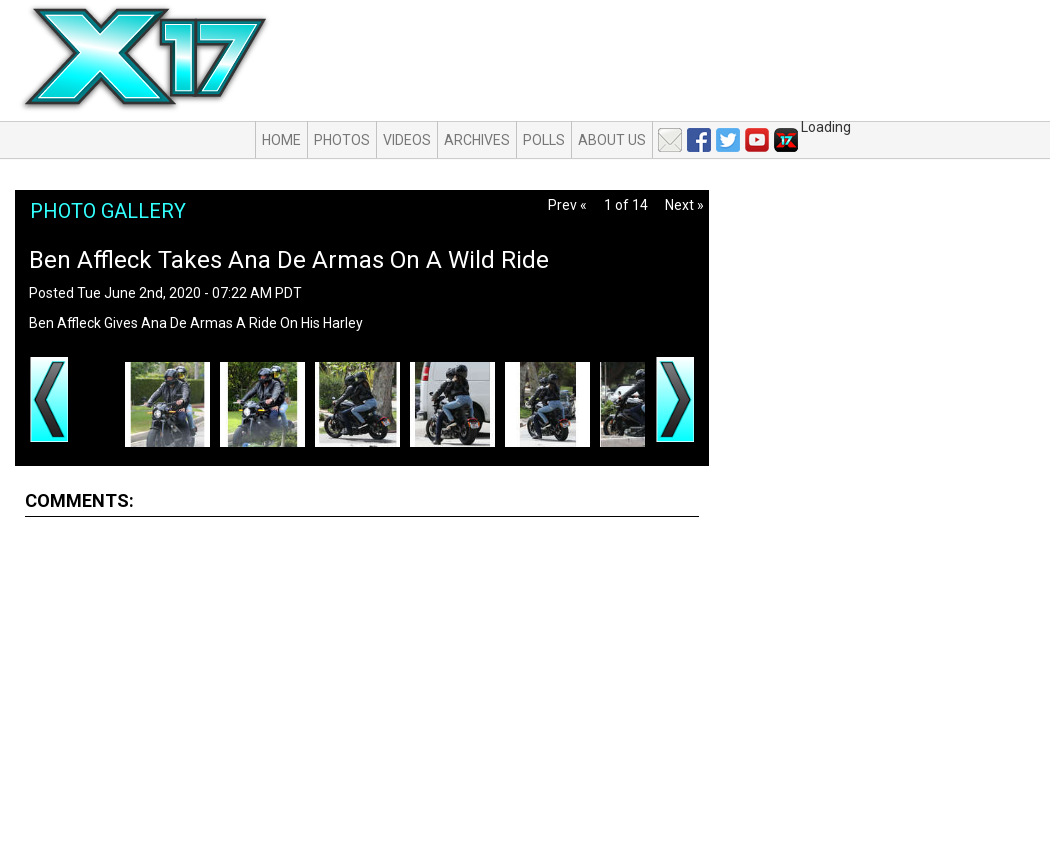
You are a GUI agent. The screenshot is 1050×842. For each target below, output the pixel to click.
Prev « (567, 205)
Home (281, 140)
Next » (684, 205)
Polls (544, 140)
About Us (612, 140)
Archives (477, 140)
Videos (407, 140)
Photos (342, 140)
